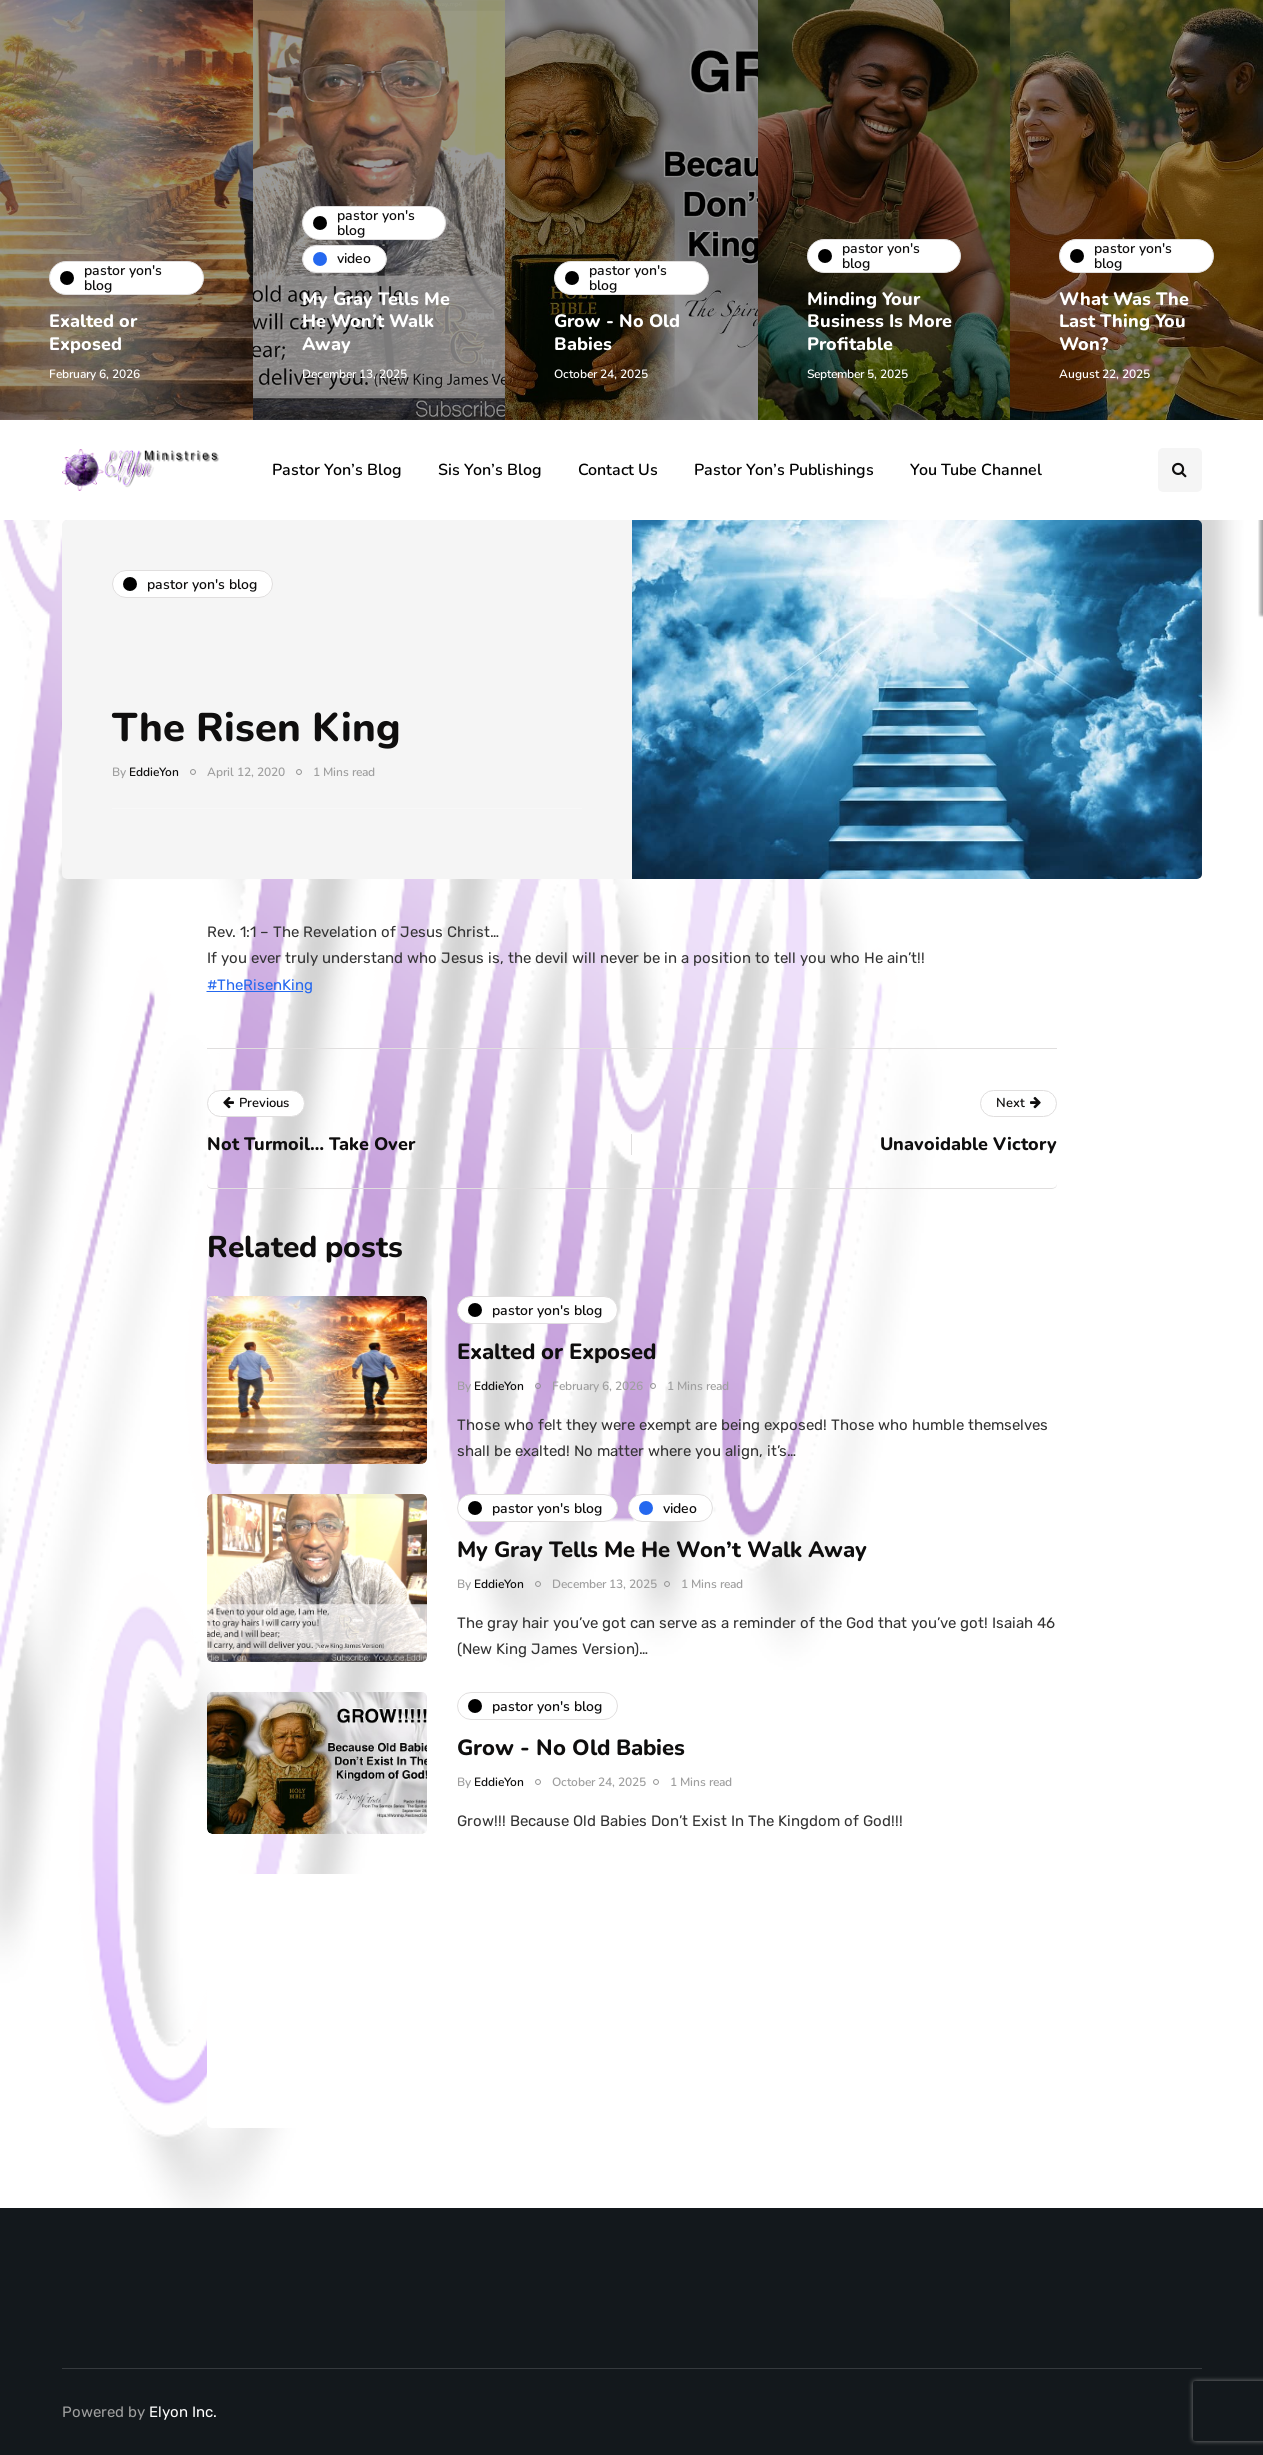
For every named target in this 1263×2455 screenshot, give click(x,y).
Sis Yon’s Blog (490, 470)
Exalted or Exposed (94, 332)
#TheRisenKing (260, 985)
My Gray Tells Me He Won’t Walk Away (377, 321)
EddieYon (154, 772)
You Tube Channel (976, 470)
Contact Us (618, 470)
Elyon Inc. (183, 2412)
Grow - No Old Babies (618, 332)
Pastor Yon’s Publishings (784, 470)
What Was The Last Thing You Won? (1125, 321)
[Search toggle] (1180, 470)
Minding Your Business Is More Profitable (880, 321)
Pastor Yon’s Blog (337, 470)
